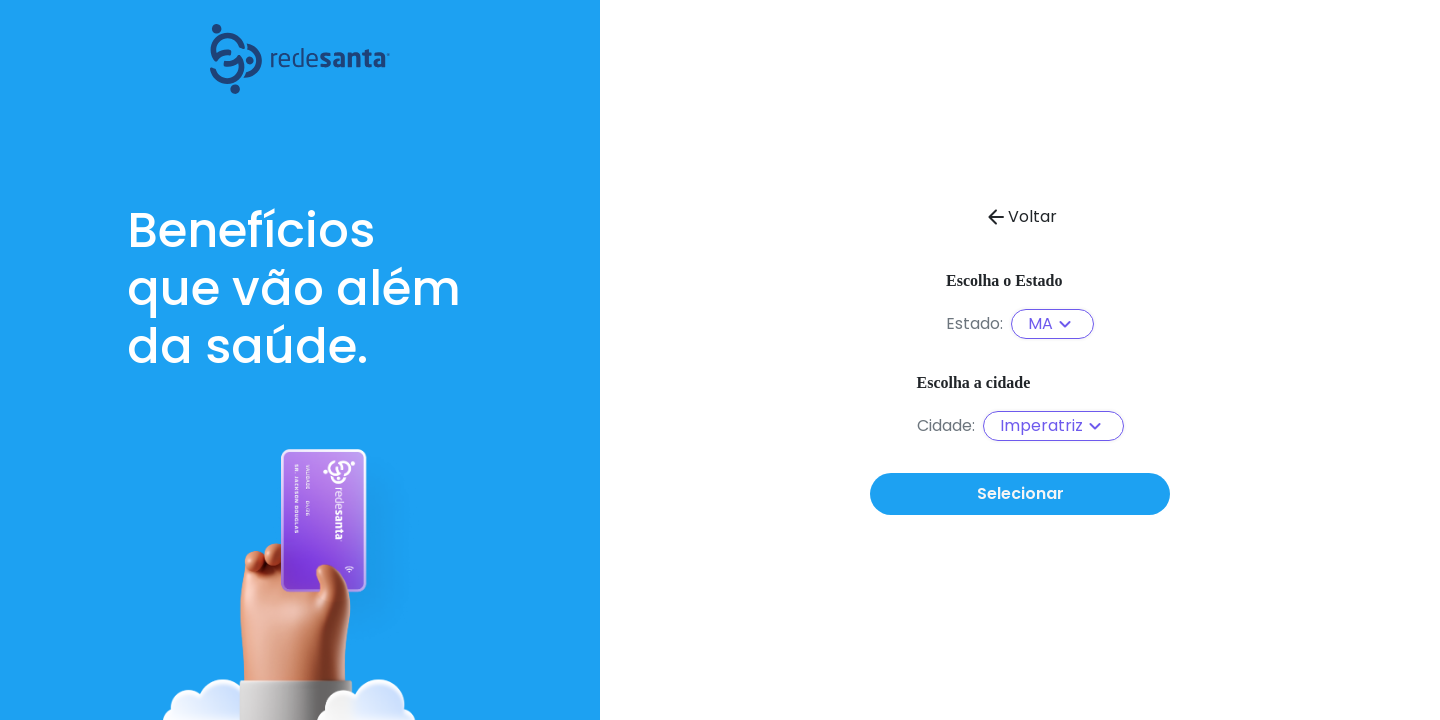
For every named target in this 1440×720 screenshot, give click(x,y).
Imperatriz (1053, 426)
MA (1052, 324)
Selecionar (1020, 493)
